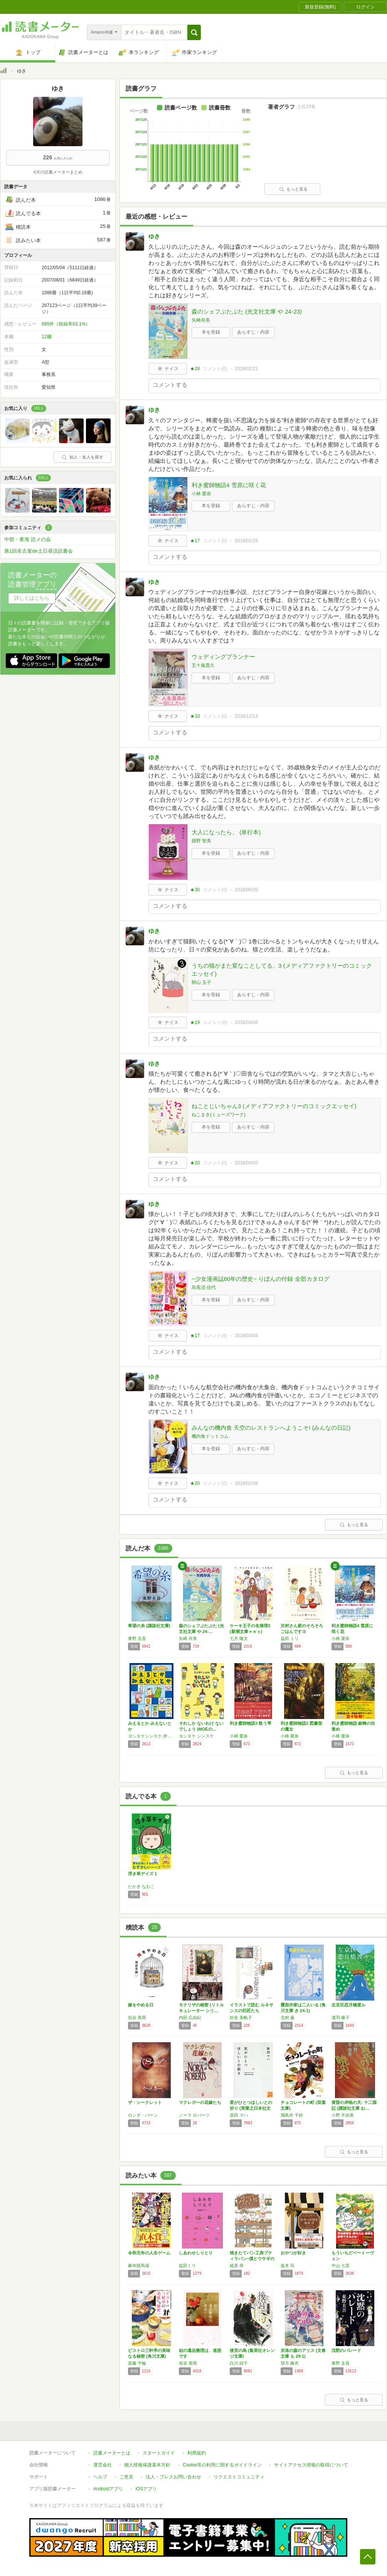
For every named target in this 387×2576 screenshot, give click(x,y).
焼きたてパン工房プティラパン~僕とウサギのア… (252, 2258)
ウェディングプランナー (223, 656)
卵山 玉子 (201, 982)
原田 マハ (239, 2115)
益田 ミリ (290, 1638)
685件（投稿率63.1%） (66, 324)
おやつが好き (293, 2252)
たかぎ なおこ (141, 1886)
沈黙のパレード (346, 2350)
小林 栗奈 (201, 493)
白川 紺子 (239, 2363)
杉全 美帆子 (241, 2017)
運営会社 (102, 2465)
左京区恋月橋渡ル (348, 2004)
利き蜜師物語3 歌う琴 (250, 1723)
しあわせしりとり (196, 2252)
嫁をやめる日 (140, 2004)
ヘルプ (100, 2477)
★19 (195, 1022)
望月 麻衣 (290, 2363)
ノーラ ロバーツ (194, 2115)
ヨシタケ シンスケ (196, 1736)
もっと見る (293, 189)
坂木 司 (287, 2265)
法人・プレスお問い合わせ (173, 2477)
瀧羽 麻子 (340, 2017)
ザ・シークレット (145, 2102)
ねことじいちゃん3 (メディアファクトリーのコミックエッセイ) (274, 1106)
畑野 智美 (201, 840)
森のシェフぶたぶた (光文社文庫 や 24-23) (247, 311)
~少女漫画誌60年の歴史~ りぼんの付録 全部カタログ (261, 1278)
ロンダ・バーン (143, 2115)
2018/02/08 (246, 1483)
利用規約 (196, 2453)
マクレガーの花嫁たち (200, 2102)
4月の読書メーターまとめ (57, 172)
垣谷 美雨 (137, 2017)
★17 (195, 540)
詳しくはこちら (31, 598)
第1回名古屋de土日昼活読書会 (38, 551)
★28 (195, 368)
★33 (195, 716)
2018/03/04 (246, 1335)
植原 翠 (237, 2265)
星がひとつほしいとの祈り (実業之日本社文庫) (251, 2108)
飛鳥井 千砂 (292, 2115)
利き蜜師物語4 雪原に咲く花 (229, 485)
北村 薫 (287, 2017)
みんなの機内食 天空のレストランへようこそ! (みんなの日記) (271, 1427)
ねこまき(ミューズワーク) (219, 1114)
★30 (195, 889)
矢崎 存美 (188, 1638)
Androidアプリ (108, 2489)
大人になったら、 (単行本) (226, 832)
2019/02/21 (246, 368)
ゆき (154, 236)
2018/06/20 (246, 889)
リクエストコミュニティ (239, 2477)
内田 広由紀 (190, 2017)
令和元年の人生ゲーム (149, 2252)
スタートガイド (159, 2453)
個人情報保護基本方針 (147, 2465)
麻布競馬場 (138, 2265)
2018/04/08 (246, 1022)
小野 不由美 (342, 2115)
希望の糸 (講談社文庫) (149, 1625)
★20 (195, 1163)
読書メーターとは (111, 2453)
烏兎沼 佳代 (204, 1287)
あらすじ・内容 (253, 332)
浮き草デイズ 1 (142, 1873)
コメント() (215, 368)
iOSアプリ (146, 2489)
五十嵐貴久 (203, 665)
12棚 (46, 336)
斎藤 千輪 (137, 2363)
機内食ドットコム (210, 1436)
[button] (194, 32)
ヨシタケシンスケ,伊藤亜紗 (151, 1736)
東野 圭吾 (137, 1638)
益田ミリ (187, 2265)
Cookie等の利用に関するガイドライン (222, 2465)
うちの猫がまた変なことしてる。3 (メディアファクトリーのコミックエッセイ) (282, 969)
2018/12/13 (246, 716)
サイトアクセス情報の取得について (311, 2465)
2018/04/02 (246, 1163)
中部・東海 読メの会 (27, 539)
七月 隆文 (239, 1638)
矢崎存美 (201, 320)
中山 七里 (340, 2265)
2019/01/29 (246, 540)
